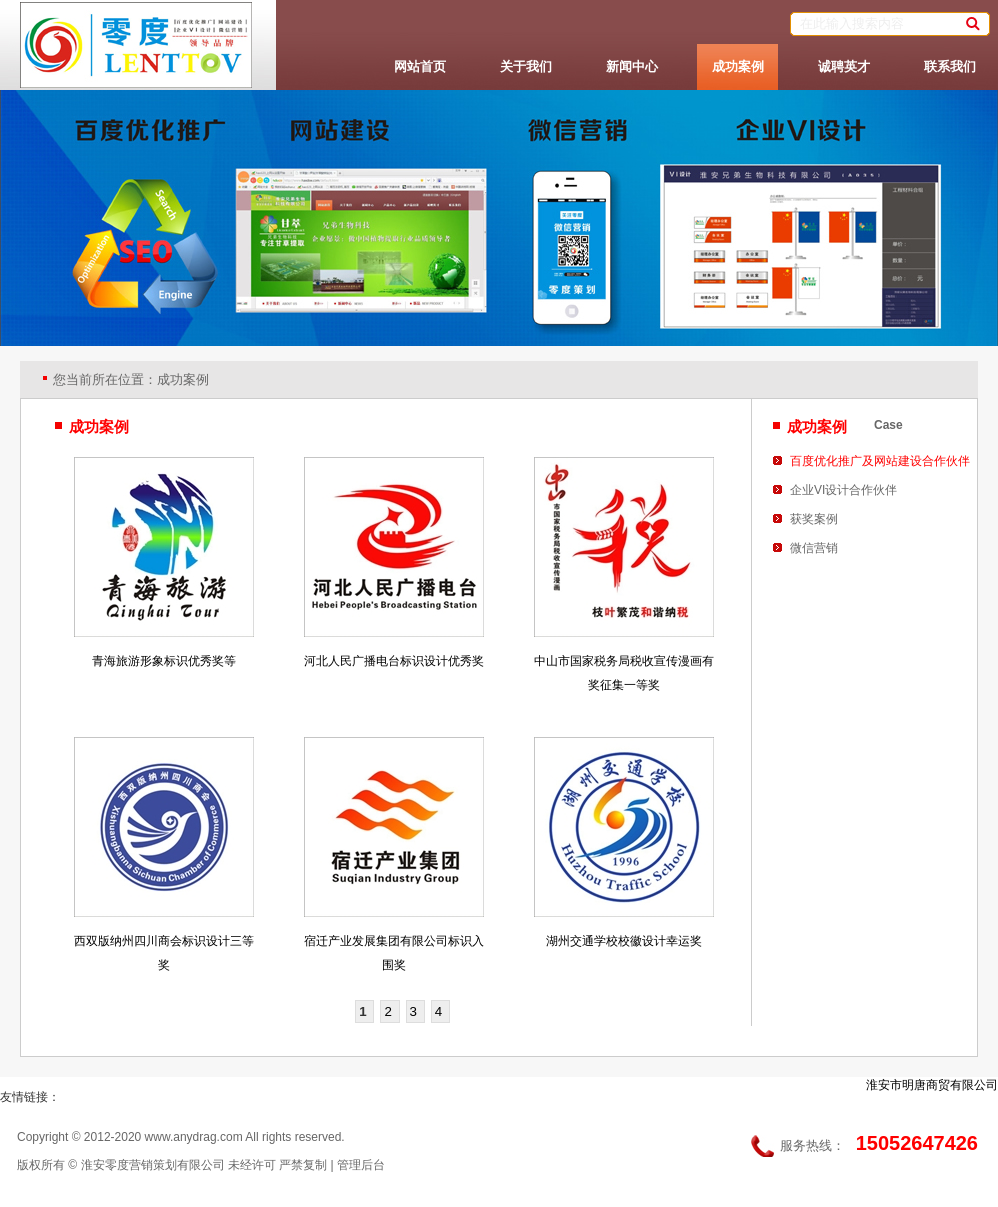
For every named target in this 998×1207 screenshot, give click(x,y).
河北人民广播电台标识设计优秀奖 (394, 661)
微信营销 (814, 548)
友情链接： (30, 1097)
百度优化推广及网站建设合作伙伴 (880, 461)
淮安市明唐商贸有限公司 (932, 1085)
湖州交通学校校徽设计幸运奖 (624, 941)
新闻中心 (632, 66)
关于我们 (526, 66)
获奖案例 (814, 519)
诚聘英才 (844, 66)
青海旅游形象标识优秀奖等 (164, 661)
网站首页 (420, 66)
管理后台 (361, 1165)
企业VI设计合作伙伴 (843, 490)
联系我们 (950, 66)
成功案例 (738, 66)
